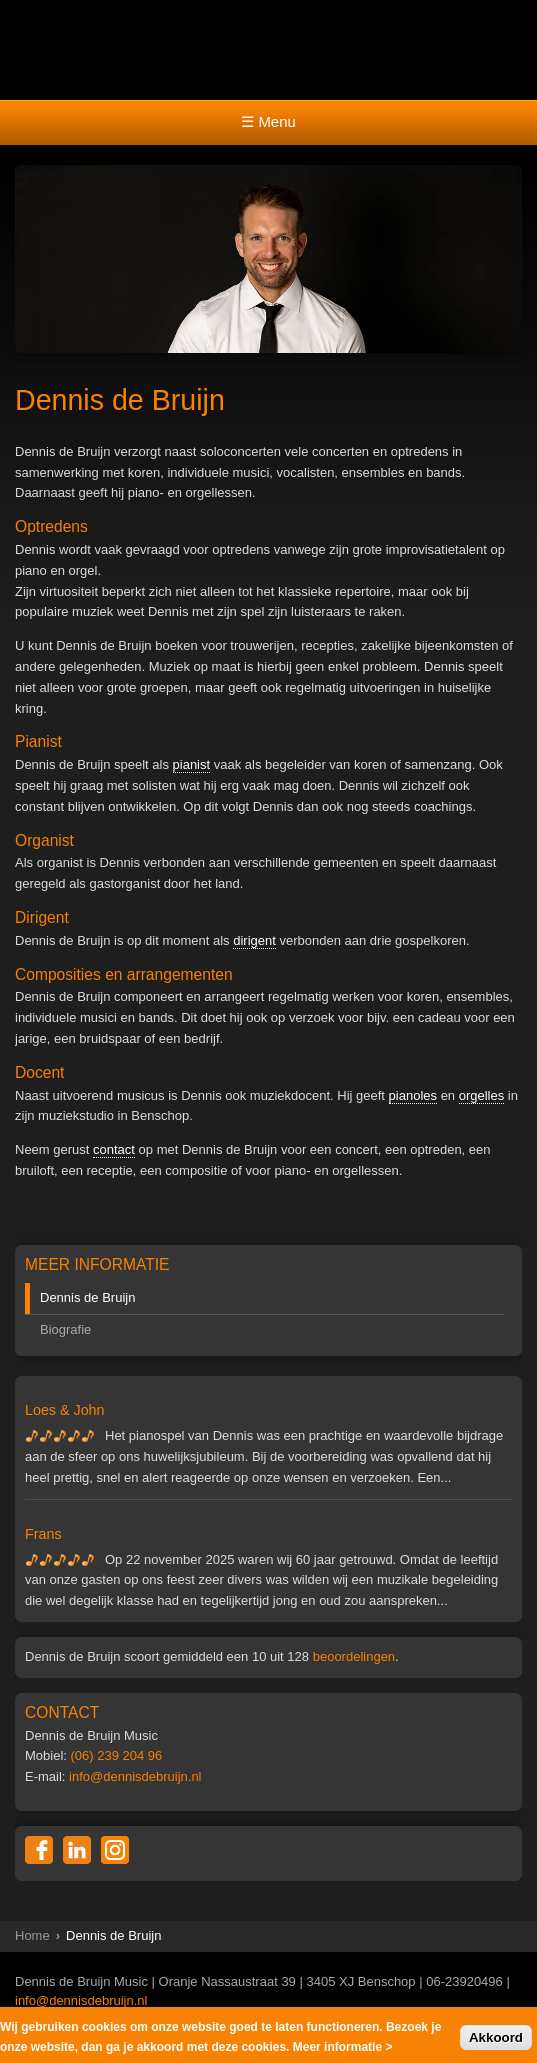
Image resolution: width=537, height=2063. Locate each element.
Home (32, 1935)
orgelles (482, 1095)
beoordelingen (354, 1656)
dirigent (254, 940)
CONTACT (62, 1712)
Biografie (65, 1329)
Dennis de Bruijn (87, 1297)
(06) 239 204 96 (117, 1755)
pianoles (413, 1095)
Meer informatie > (343, 2051)
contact (114, 1149)
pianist (192, 764)
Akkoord (496, 2040)
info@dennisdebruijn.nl (135, 1776)
